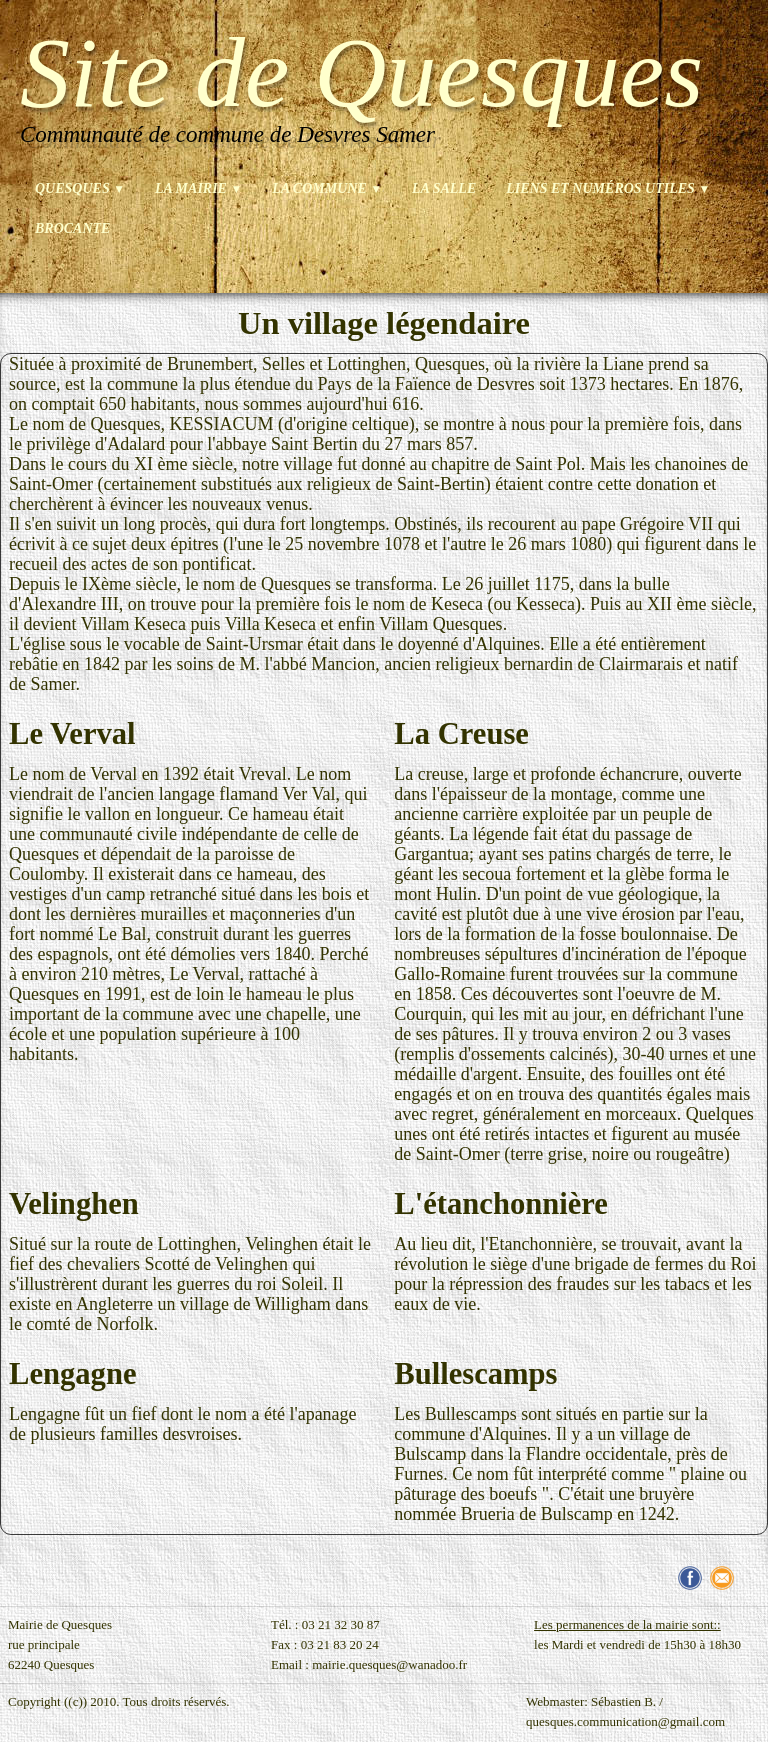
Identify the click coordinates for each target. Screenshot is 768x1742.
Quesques (80, 188)
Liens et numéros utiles (608, 188)
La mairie (198, 188)
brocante (72, 228)
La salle (444, 188)
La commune (327, 188)
